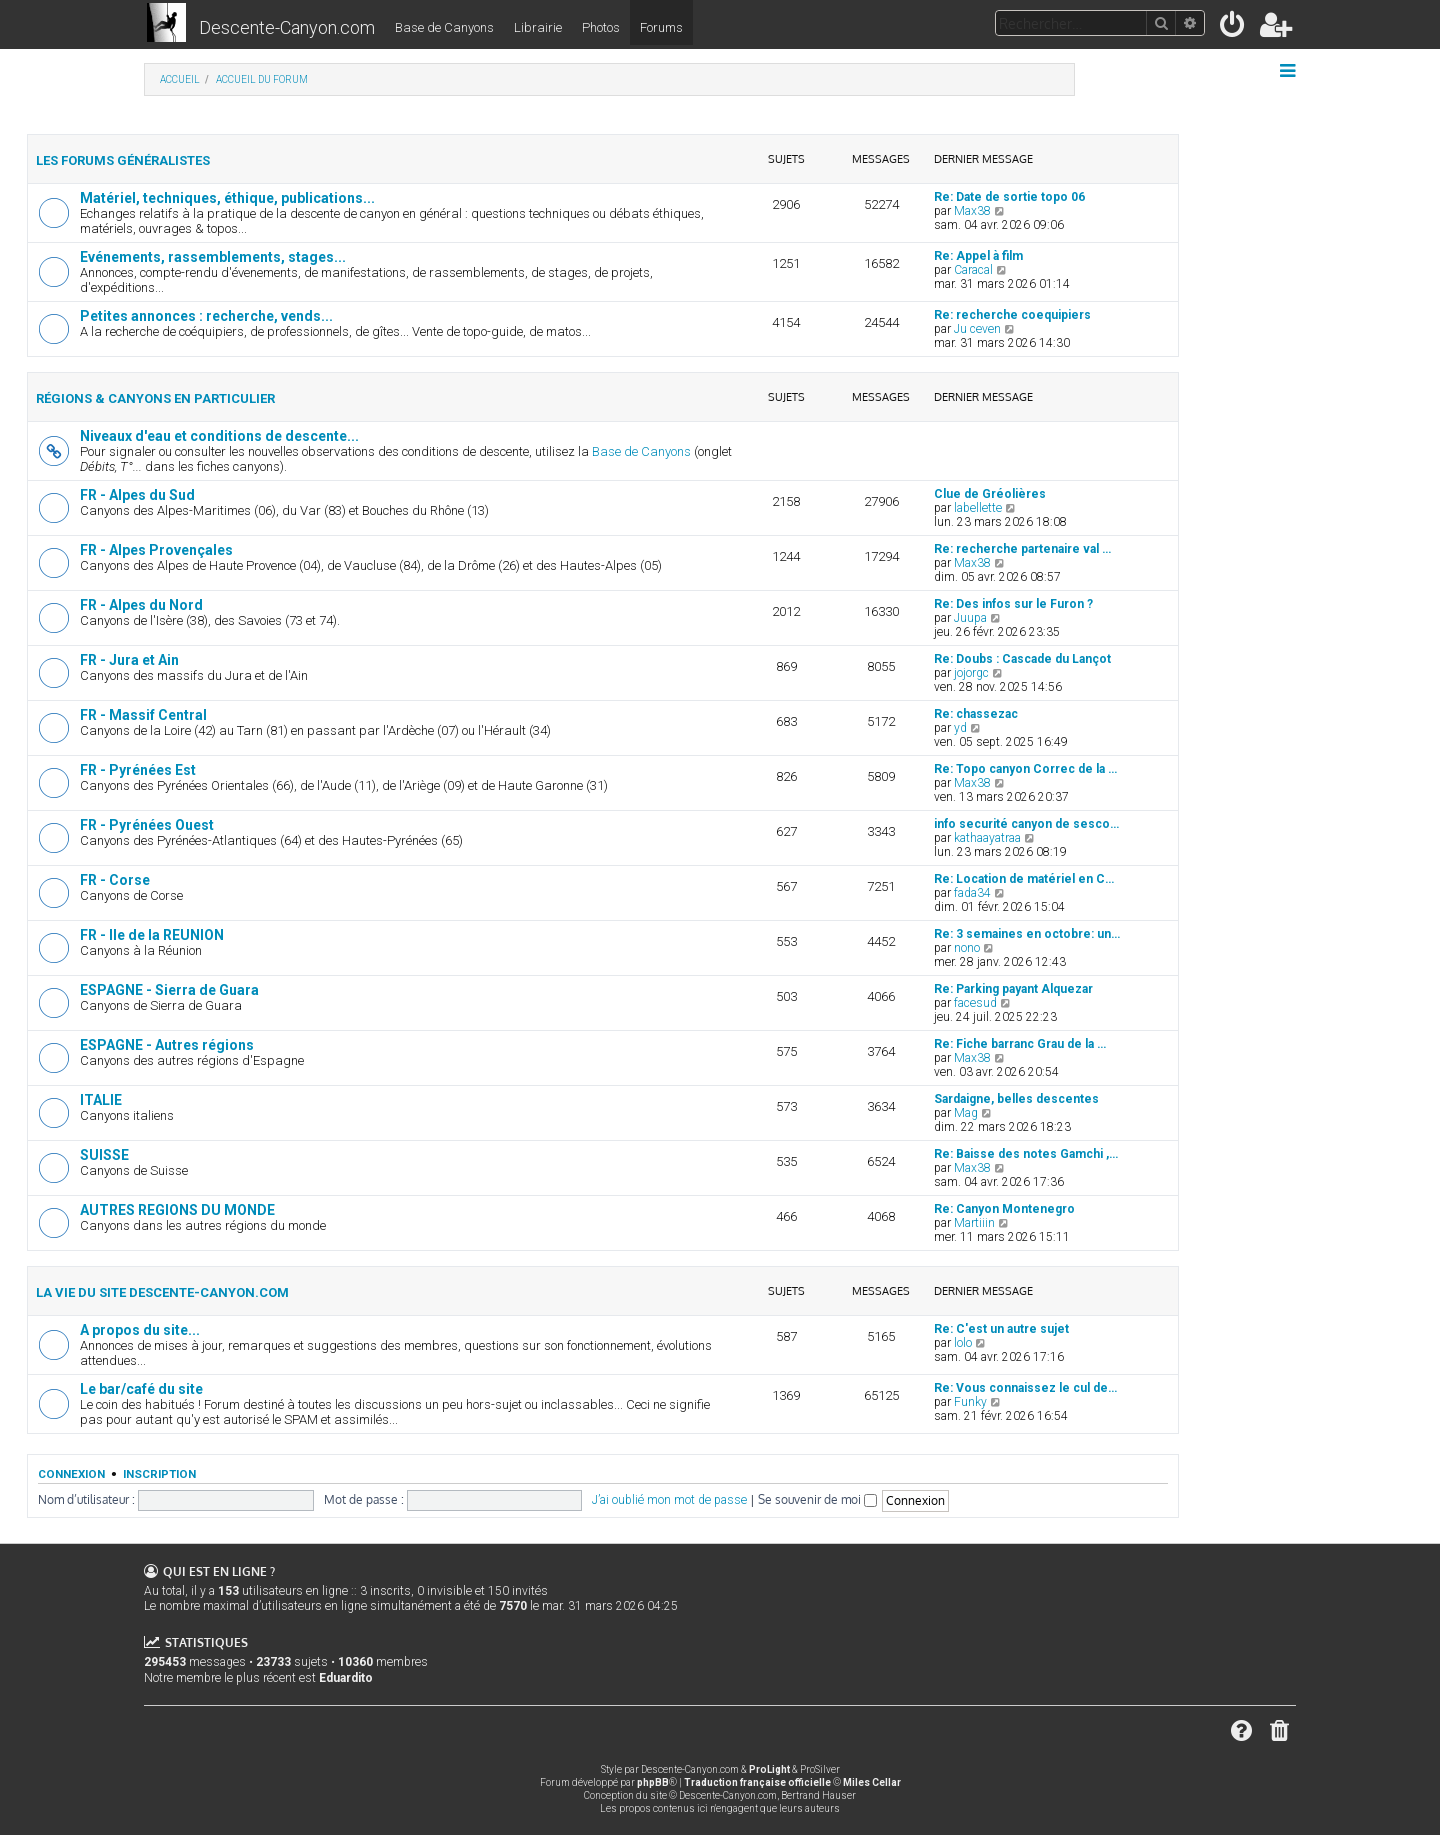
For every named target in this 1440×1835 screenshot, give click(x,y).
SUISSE (104, 1155)
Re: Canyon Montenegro (1004, 1209)
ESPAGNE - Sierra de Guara (169, 990)
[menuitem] (1233, 28)
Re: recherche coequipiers (1012, 315)
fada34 (972, 893)
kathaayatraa (987, 838)
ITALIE (101, 1100)
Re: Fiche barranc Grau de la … (1020, 1044)
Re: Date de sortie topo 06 (1009, 197)
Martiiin (974, 1223)
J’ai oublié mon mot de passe (669, 1500)
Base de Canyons (444, 27)
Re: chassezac (976, 714)
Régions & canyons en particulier (155, 398)
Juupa (970, 618)
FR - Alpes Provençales (156, 550)
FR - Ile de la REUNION (152, 935)
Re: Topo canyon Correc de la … (1025, 769)
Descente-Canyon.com (287, 27)
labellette (978, 508)
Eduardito (346, 1678)
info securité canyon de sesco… (1026, 824)
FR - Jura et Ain (129, 660)
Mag (966, 1113)
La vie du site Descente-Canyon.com (162, 1292)
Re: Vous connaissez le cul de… (1025, 1388)
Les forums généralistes (123, 160)
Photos (601, 27)
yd (960, 728)
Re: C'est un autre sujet (1001, 1329)
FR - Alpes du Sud (137, 495)
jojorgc (971, 673)
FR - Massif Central (143, 715)
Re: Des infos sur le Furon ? (1013, 604)
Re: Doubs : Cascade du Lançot (1022, 659)
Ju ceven (977, 329)
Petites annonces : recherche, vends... (206, 316)
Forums (661, 27)
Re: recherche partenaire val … (1022, 549)
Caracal (973, 270)
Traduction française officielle (757, 1782)
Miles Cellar (872, 1782)
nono (967, 948)
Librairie (538, 27)
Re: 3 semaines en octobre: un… (1027, 934)
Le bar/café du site (141, 1389)
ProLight (769, 1769)
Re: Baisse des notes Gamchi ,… (1026, 1154)
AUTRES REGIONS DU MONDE (177, 1210)
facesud (975, 1003)
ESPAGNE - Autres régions (167, 1045)
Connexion (71, 1474)
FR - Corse (115, 880)
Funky (970, 1402)
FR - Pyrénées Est (138, 770)
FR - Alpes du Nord (141, 605)
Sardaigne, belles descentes (1016, 1099)
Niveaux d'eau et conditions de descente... (219, 436)
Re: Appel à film (978, 256)
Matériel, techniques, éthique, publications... (227, 198)
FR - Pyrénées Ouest (147, 825)
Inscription (159, 1474)
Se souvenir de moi (817, 1499)
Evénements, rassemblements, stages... (213, 257)
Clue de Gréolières (990, 494)
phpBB (653, 1782)
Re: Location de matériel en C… (1024, 879)
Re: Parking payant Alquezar (1013, 989)
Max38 (972, 211)
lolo (963, 1343)
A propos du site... (140, 1330)
